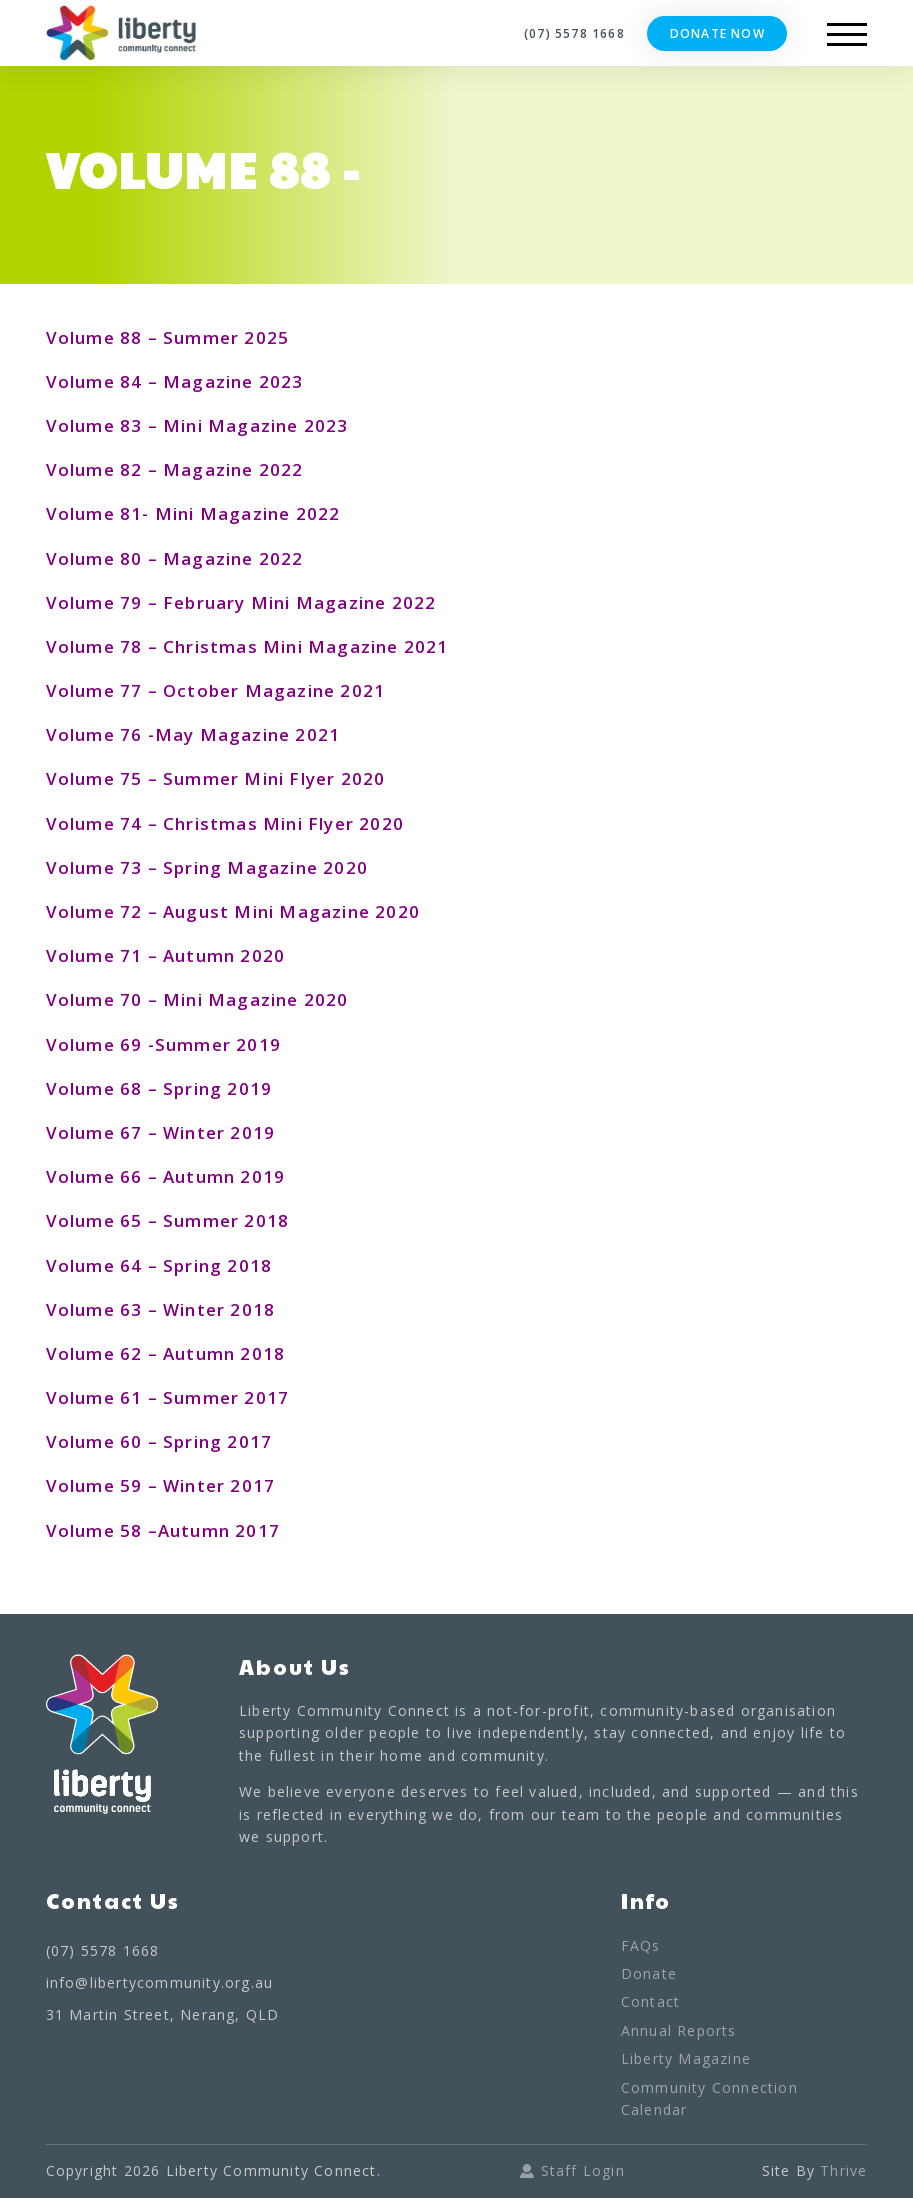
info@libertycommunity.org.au (160, 1982)
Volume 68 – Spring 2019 (159, 1088)
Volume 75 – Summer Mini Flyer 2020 (216, 778)
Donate (649, 1973)
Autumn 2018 (221, 1353)
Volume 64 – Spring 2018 (159, 1265)
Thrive (843, 2170)
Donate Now (717, 33)
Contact (650, 2001)
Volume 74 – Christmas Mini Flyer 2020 (225, 823)
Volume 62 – (102, 1353)
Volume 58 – (102, 1530)
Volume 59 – (102, 1485)
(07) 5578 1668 (574, 33)
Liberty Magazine (686, 2058)
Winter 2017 (216, 1485)
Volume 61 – (104, 1397)
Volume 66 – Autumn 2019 (166, 1176)
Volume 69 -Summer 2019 (163, 1044)
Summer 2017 (226, 1397)
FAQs (641, 1945)
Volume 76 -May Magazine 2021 (193, 734)
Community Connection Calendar (709, 2098)
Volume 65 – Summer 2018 (168, 1220)
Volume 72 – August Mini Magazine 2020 (233, 911)
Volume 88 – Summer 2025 (168, 337)
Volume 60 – (104, 1441)
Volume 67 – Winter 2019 (161, 1132)
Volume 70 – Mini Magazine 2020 (197, 999)
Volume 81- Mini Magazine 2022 (193, 513)
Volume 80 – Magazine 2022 (175, 558)
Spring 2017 (217, 1441)
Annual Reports (679, 2030)
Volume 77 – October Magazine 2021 (216, 690)
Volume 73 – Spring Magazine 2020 (207, 867)
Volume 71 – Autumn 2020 (166, 955)
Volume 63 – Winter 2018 (161, 1309)
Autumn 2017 (219, 1530)
